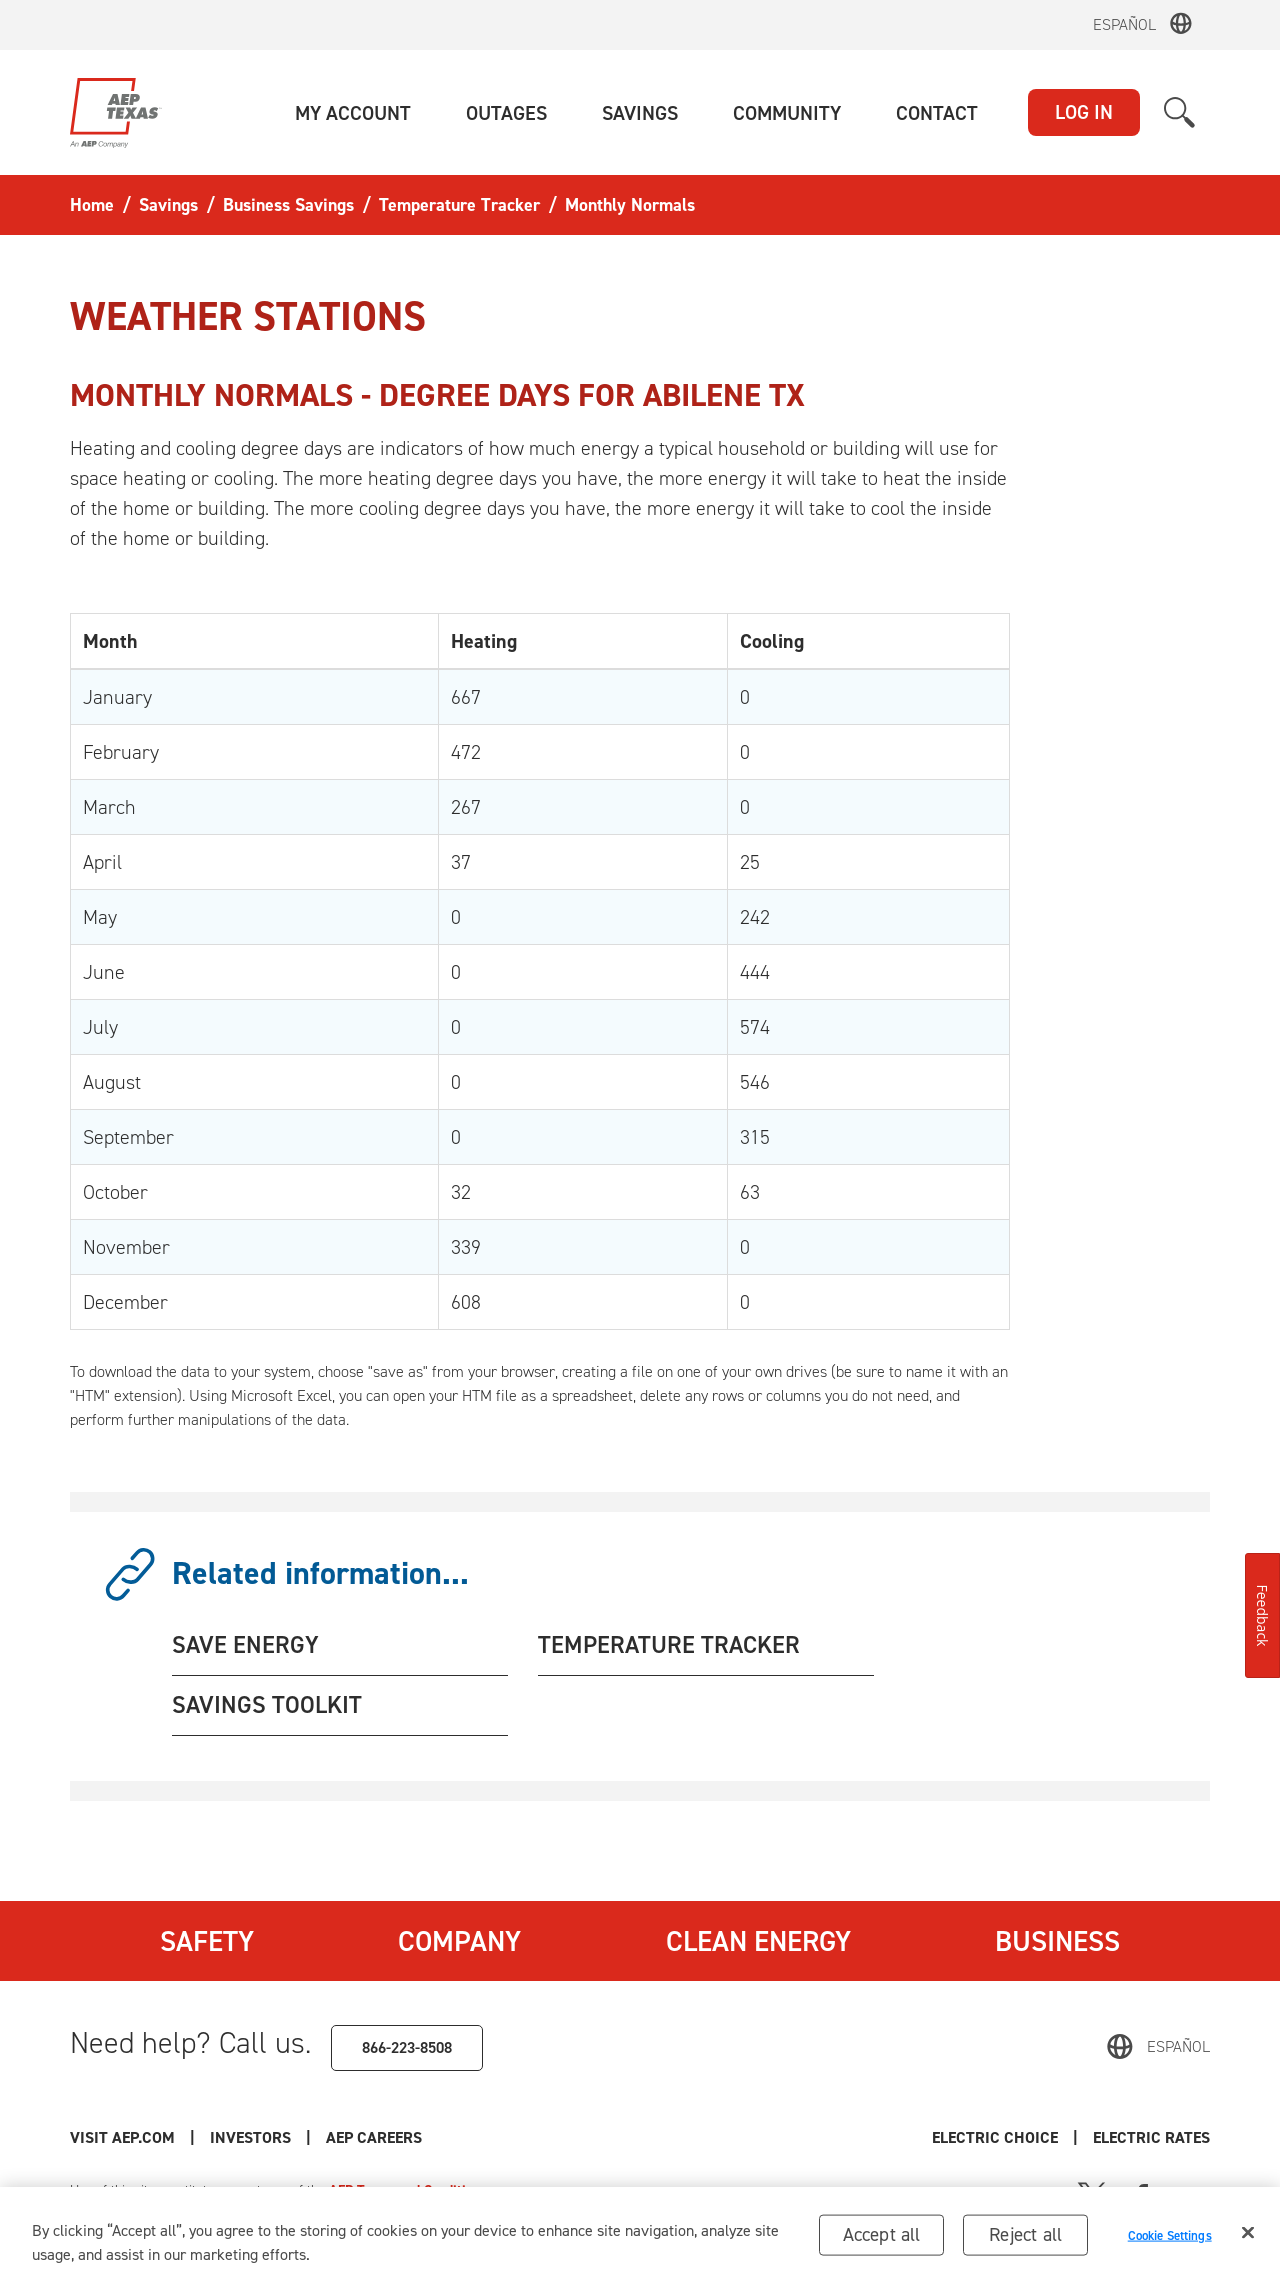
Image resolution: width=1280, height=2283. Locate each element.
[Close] (1248, 2237)
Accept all (882, 2238)
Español (1124, 24)
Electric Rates (1151, 2137)
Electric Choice (995, 2137)
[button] (353, 113)
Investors (250, 2137)
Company (459, 1941)
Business (1057, 1941)
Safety (207, 1941)
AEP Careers (374, 2137)
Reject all (1025, 2238)
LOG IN (1084, 112)
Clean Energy (758, 1941)
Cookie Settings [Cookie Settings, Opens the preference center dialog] (1170, 2239)
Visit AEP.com (122, 2137)
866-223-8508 (407, 2047)
